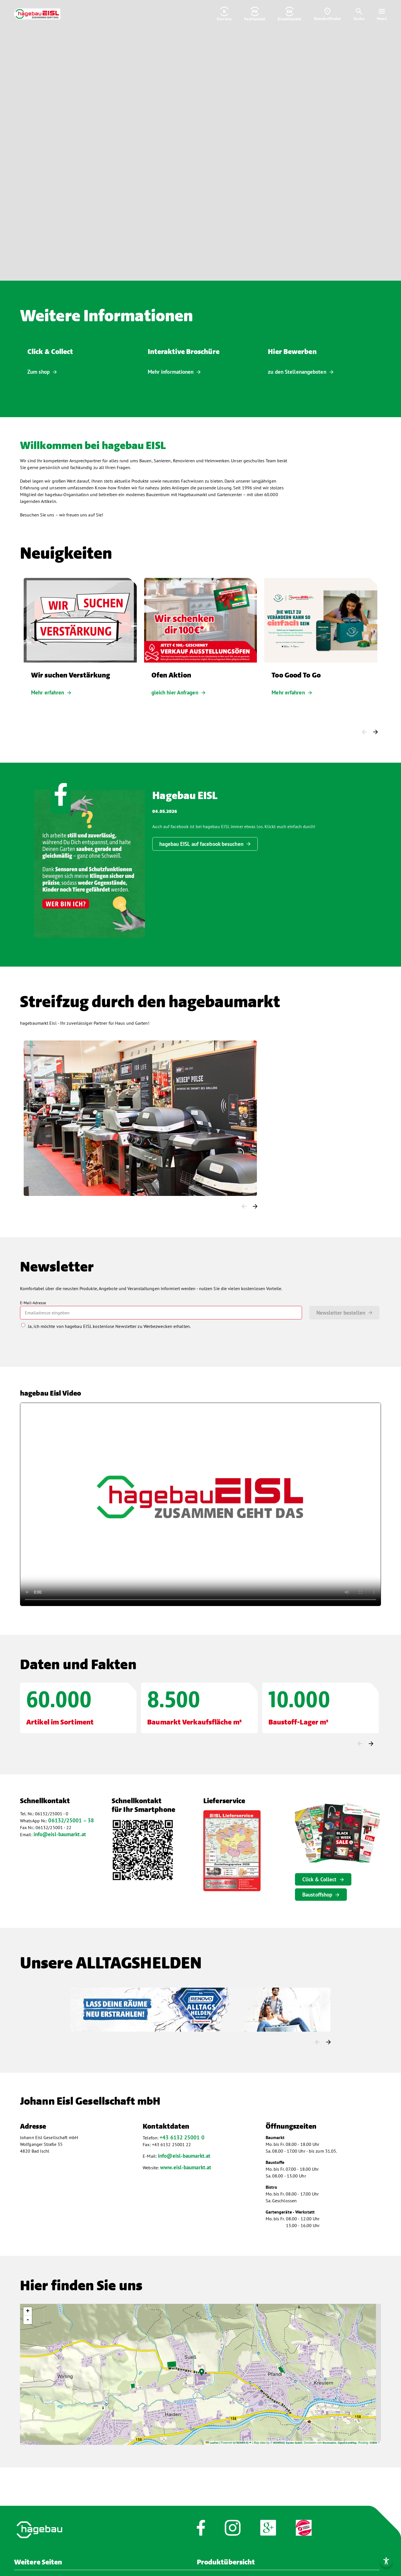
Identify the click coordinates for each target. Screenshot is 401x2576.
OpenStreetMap (347, 2443)
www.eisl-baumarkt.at (185, 2167)
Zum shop (38, 371)
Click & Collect (319, 1879)
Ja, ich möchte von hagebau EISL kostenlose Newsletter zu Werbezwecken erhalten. (109, 1326)
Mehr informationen (171, 371)
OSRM (373, 2443)
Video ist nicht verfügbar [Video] (200, 140)
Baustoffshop (317, 1894)
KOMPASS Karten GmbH (287, 2443)
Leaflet (212, 2443)
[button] (202, 2372)
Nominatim (329, 2443)
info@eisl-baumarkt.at (60, 1834)
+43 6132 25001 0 (182, 2137)
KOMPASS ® (244, 2443)
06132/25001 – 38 (71, 1820)
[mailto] (161, 1312)
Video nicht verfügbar (200, 1504)
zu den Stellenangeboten (297, 371)
